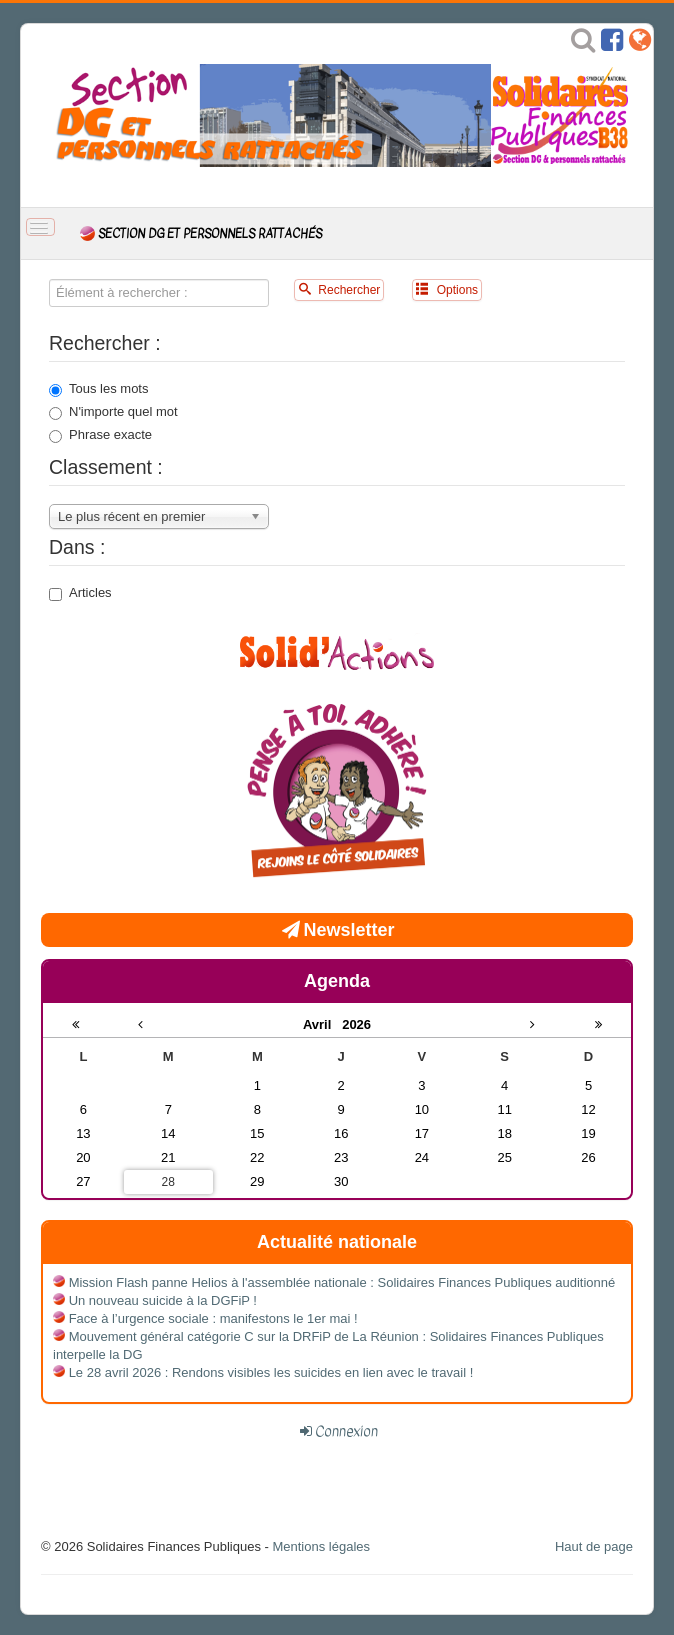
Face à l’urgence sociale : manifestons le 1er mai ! (213, 1318)
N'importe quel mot (113, 412)
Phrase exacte (100, 435)
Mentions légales (321, 1546)
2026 (356, 1024)
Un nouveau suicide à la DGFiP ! (163, 1300)
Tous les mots (98, 389)
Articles (80, 593)
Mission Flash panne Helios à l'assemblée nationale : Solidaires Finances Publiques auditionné (342, 1282)
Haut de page (594, 1546)
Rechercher (339, 289)
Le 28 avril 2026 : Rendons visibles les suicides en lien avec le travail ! (271, 1372)
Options (447, 289)
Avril (322, 1024)
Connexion (346, 1431)
